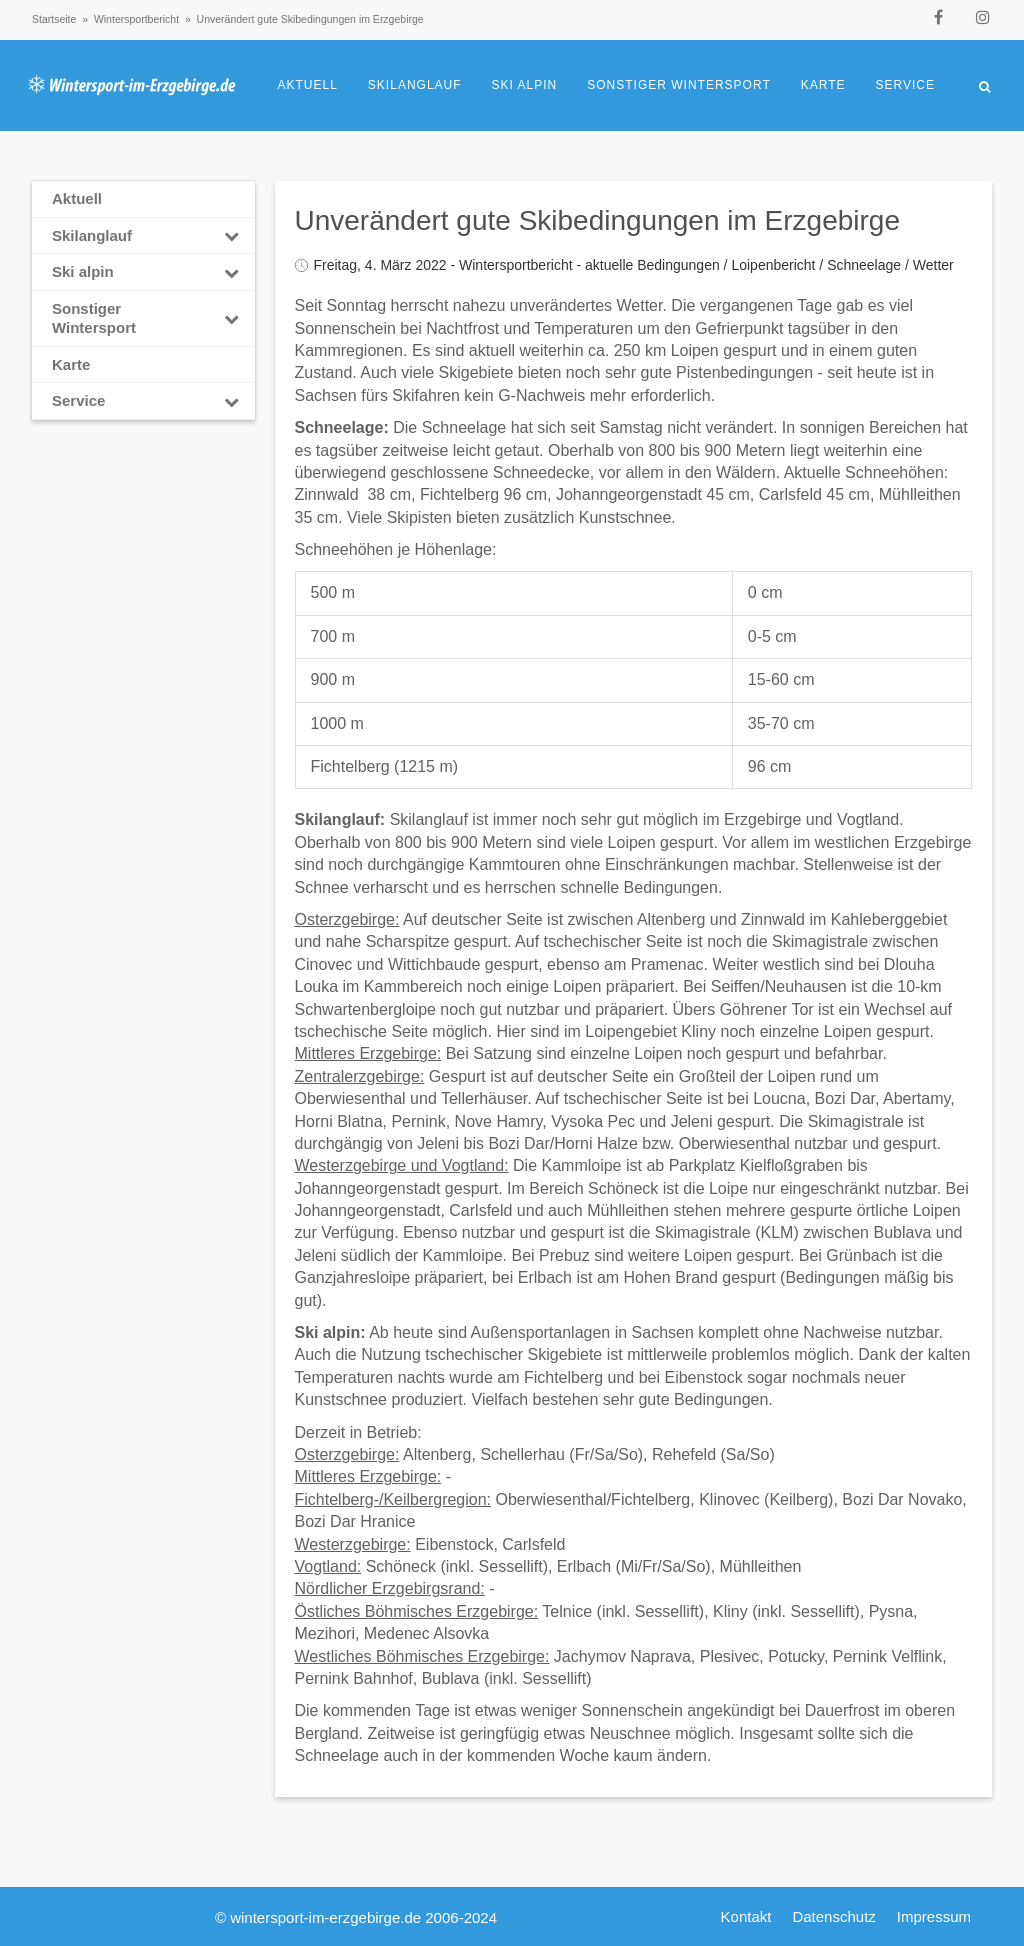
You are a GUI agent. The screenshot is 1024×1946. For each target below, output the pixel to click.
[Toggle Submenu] (232, 236)
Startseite (54, 19)
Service (905, 85)
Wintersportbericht (136, 19)
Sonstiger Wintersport (678, 85)
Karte (823, 85)
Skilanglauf (415, 85)
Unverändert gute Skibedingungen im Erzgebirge (598, 220)
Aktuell (308, 85)
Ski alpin (525, 85)
